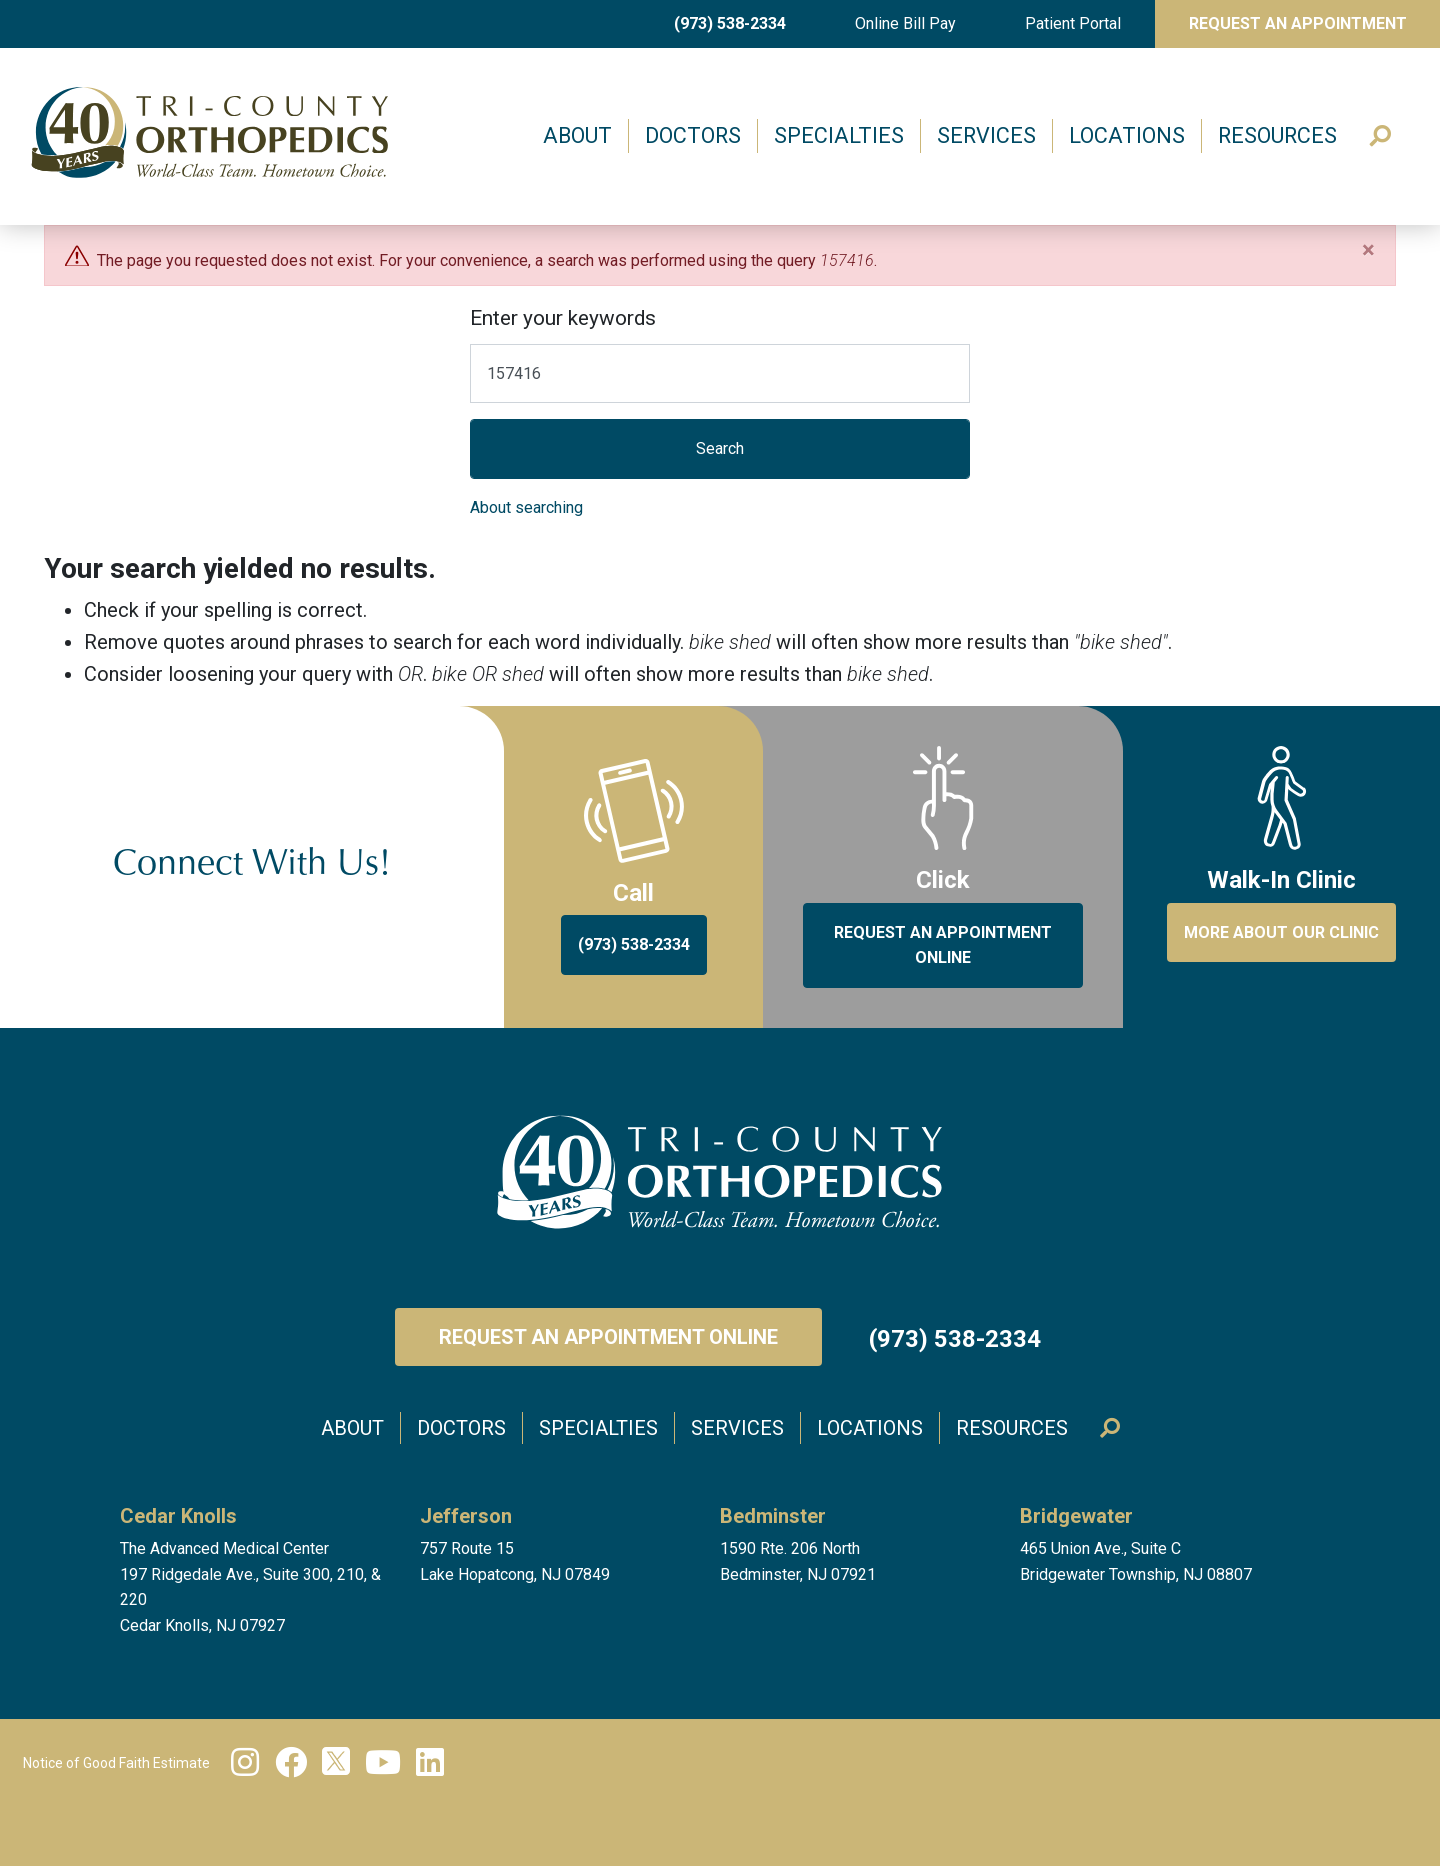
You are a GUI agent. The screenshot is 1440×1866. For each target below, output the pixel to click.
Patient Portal (1073, 23)
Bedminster (773, 1516)
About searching (526, 507)
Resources (1277, 135)
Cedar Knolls (178, 1516)
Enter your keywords (563, 318)
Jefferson (466, 1516)
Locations (1127, 135)
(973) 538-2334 (730, 23)
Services (986, 135)
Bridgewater (1076, 1516)
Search (1381, 136)
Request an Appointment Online (608, 1337)
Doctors (693, 135)
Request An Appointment (1298, 23)
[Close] (1368, 250)
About (577, 135)
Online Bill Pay (905, 23)
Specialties (839, 135)
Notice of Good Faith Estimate (116, 1763)
